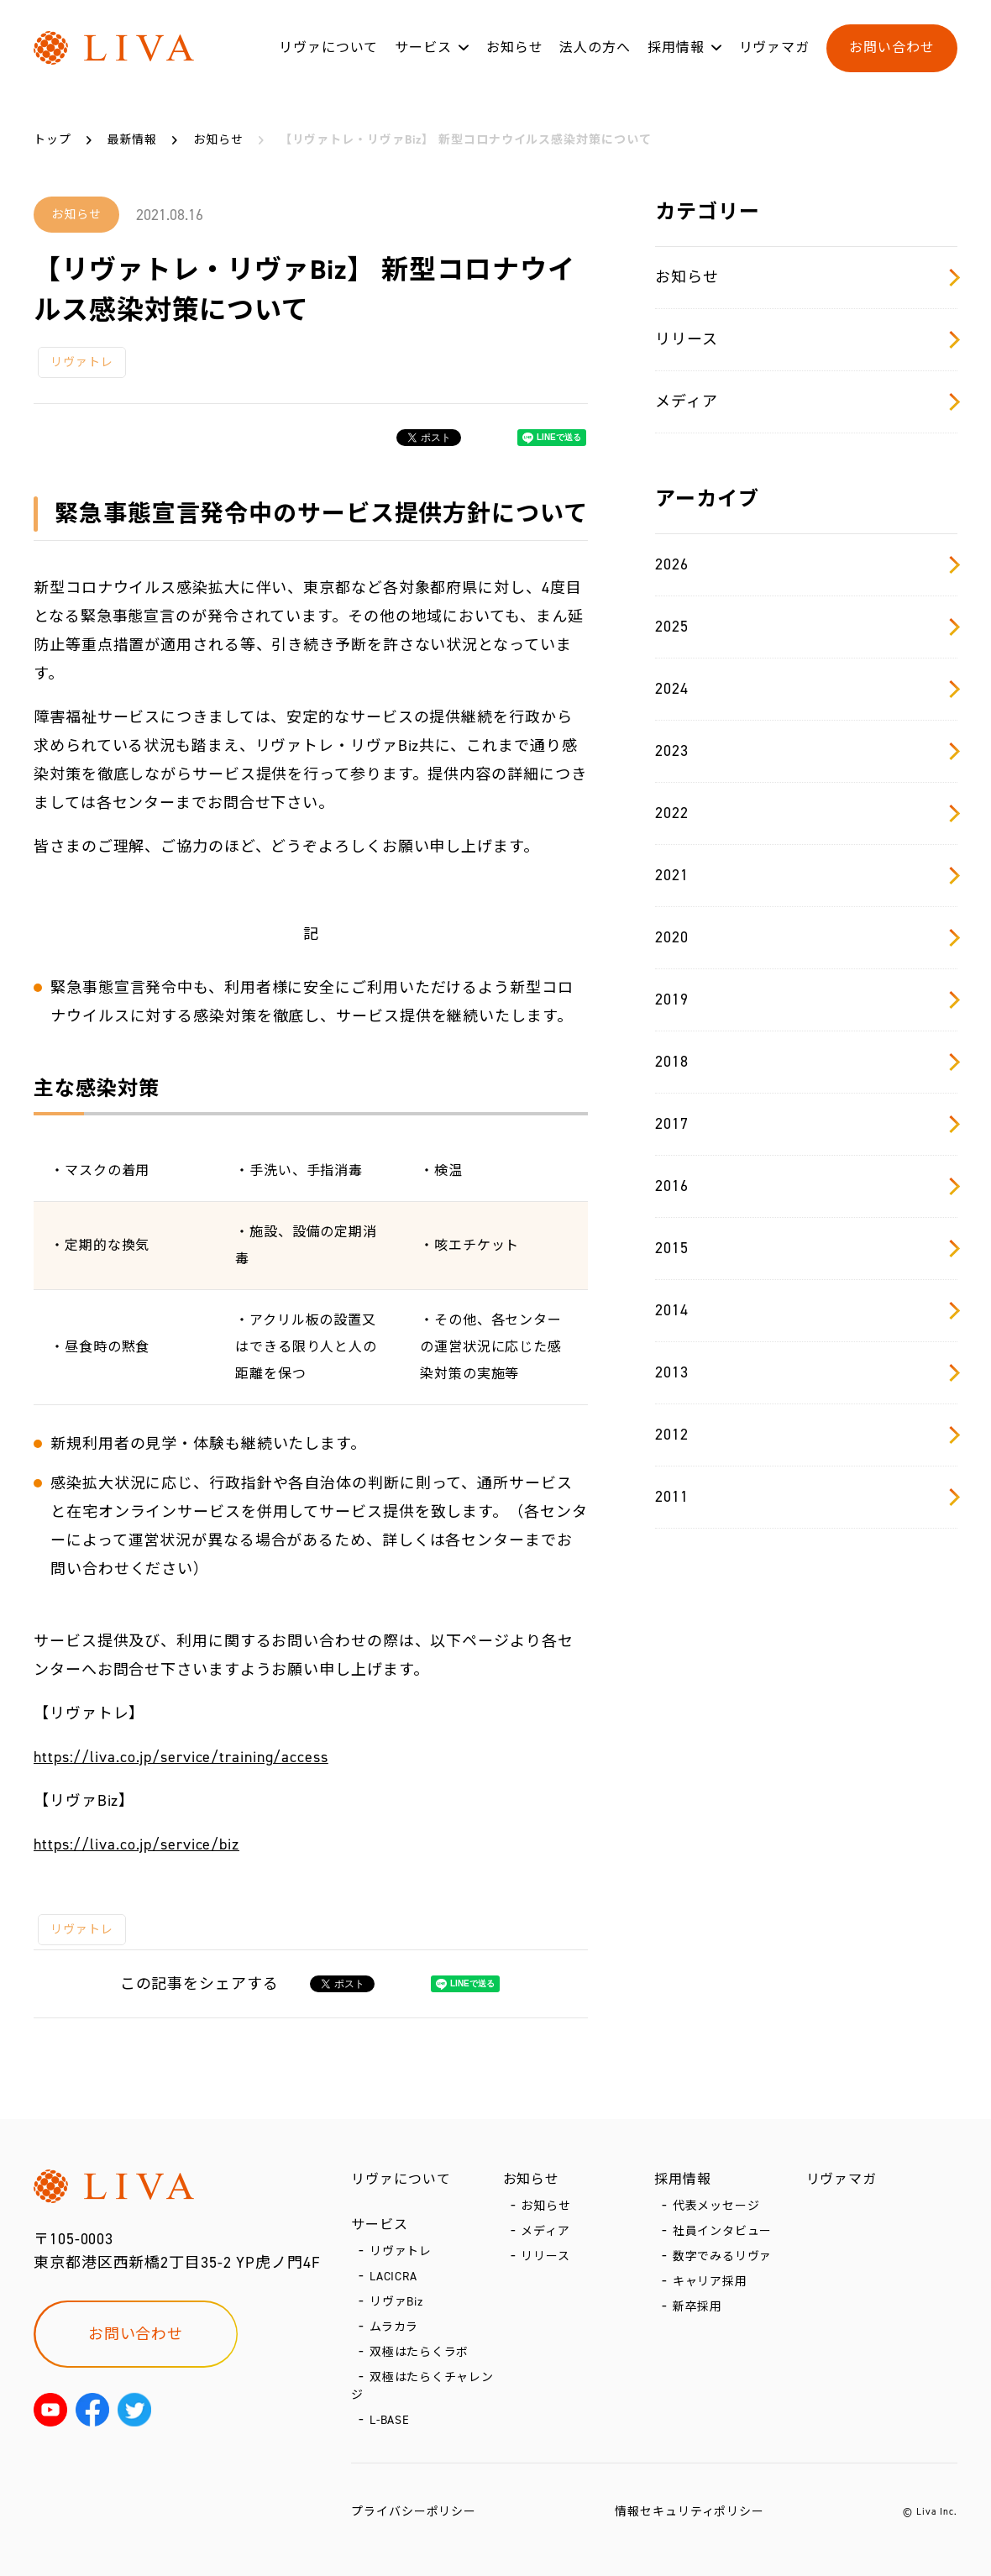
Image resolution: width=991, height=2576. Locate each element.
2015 (806, 1248)
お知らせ (514, 49)
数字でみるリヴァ (723, 2256)
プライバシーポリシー (413, 2512)
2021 (806, 875)
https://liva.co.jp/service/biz (136, 1844)
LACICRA (393, 2277)
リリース (806, 339)
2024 (806, 689)
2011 (806, 1497)
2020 (806, 937)
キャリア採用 (710, 2282)
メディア (806, 401)
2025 (806, 626)
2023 (806, 751)
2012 (806, 1434)
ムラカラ (394, 2327)
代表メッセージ (716, 2206)
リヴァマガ (774, 49)
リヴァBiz (396, 2302)
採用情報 (676, 49)
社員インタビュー (723, 2231)
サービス (423, 49)
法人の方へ (595, 49)
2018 (806, 1062)
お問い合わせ (891, 49)
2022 (806, 813)
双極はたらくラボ (419, 2352)
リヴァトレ (81, 362)
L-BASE (390, 2420)
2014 (806, 1310)
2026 (806, 564)
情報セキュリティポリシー (689, 2512)
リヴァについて (328, 49)
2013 (806, 1372)
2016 (806, 1186)
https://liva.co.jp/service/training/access (181, 1757)
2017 (806, 1124)
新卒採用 (698, 2307)
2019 (806, 999)
